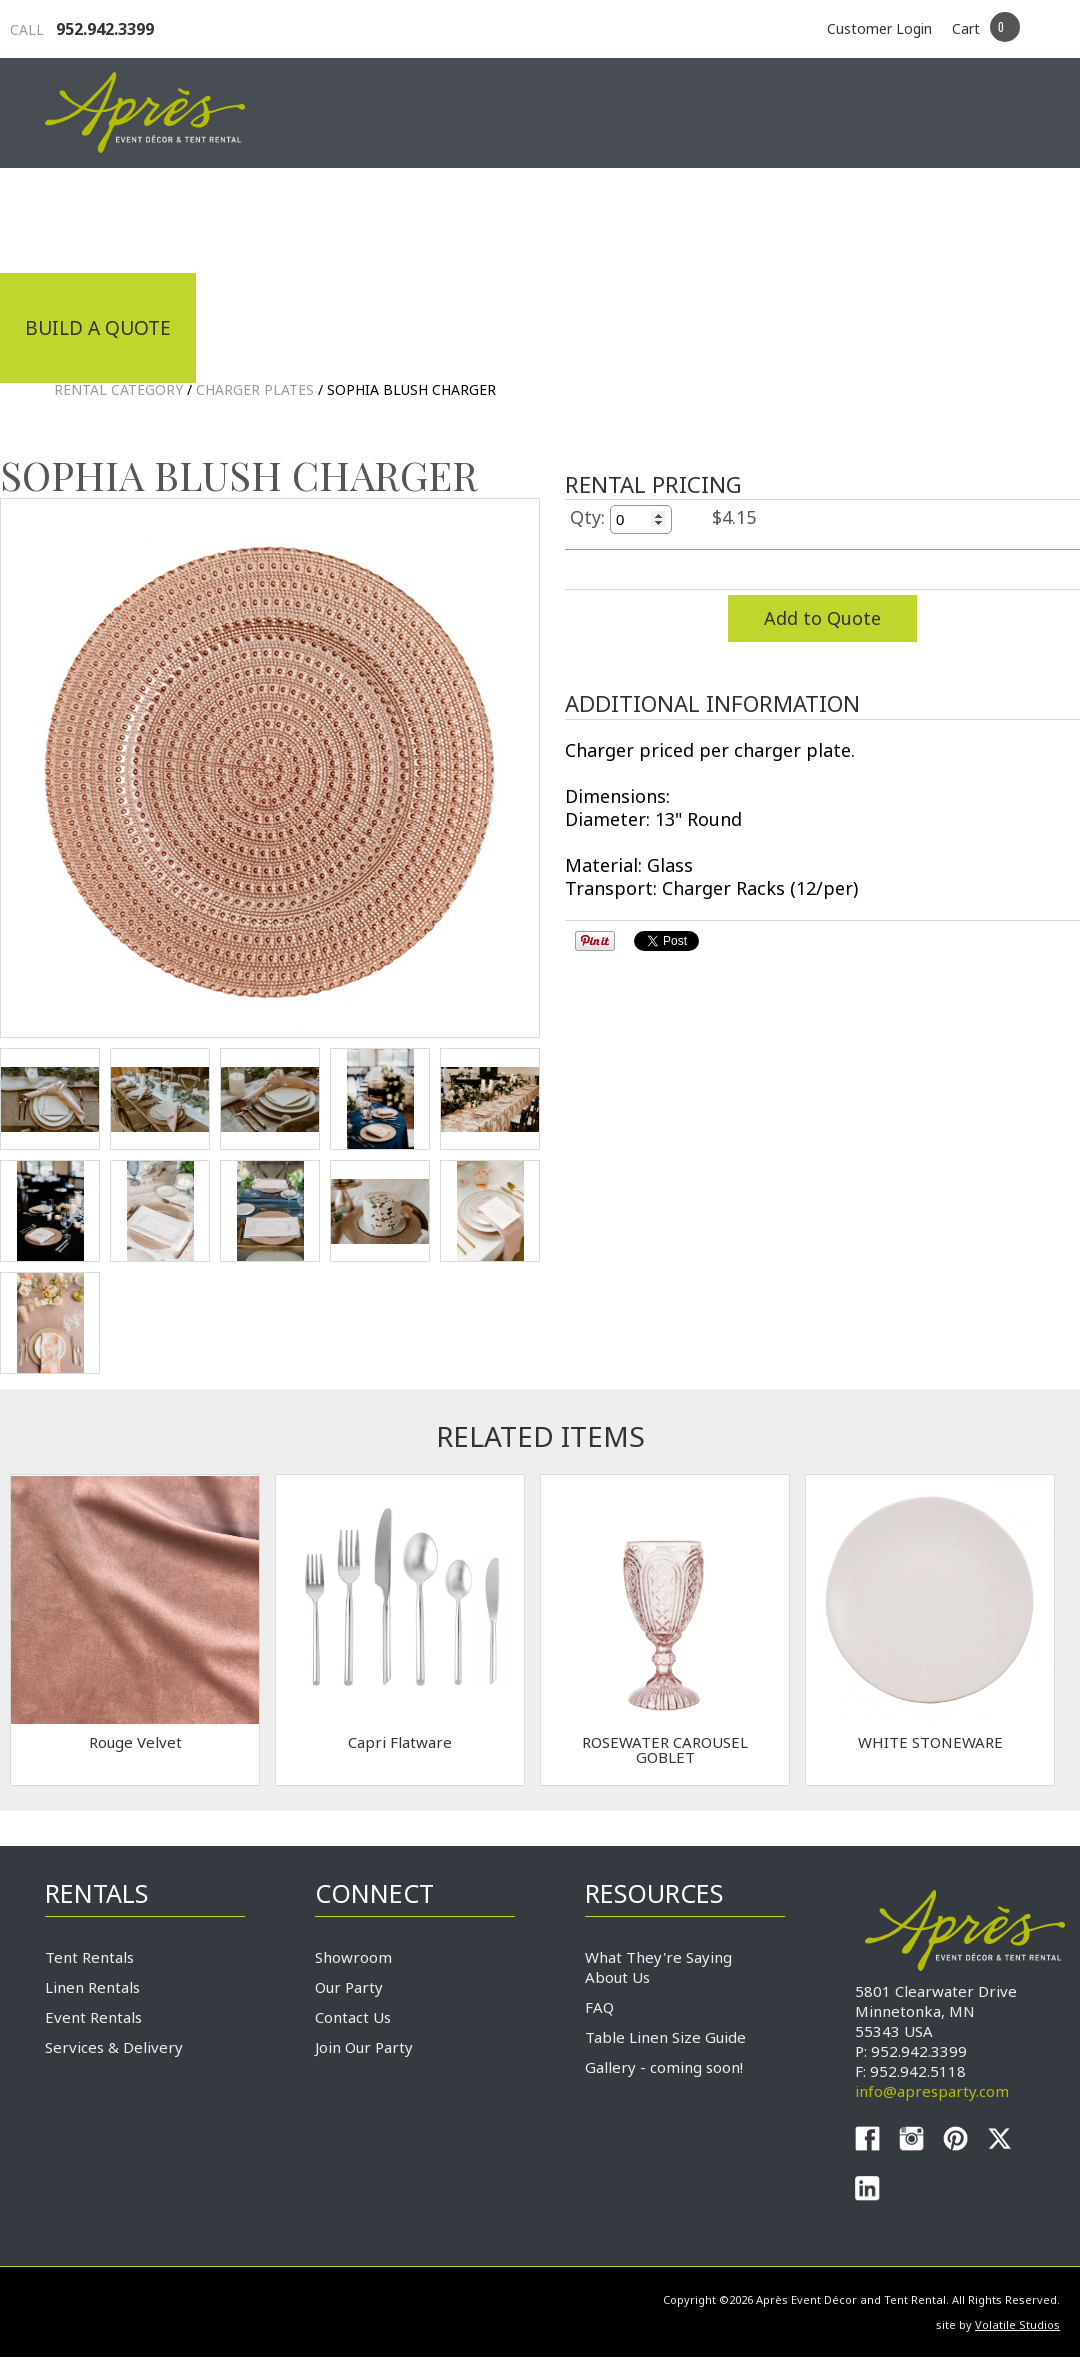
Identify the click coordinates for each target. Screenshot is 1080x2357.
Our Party (349, 1987)
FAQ (599, 2007)
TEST (50, 1099)
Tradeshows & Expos (386, 218)
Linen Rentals (92, 1987)
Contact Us (353, 2017)
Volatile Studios (1017, 2324)
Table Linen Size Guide (665, 2037)
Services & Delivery (114, 2047)
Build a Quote (98, 328)
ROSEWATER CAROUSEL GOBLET (665, 1749)
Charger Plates (255, 389)
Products (595, 218)
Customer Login (879, 28)
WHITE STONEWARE (930, 1742)
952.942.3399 (82, 29)
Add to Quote (822, 618)
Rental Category (118, 389)
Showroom (353, 1957)
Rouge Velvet (135, 1742)
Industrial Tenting (127, 218)
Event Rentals (93, 2017)
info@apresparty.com (932, 2091)
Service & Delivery (789, 218)
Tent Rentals (89, 1957)
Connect (978, 218)
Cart (966, 28)
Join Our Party (364, 2047)
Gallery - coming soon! (664, 2067)
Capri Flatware (400, 1742)
